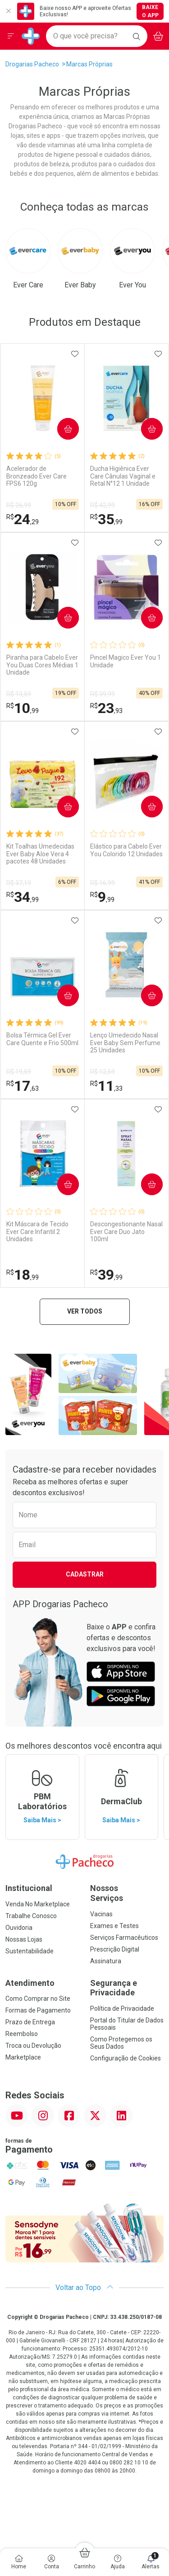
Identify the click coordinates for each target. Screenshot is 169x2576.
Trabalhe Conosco (31, 1915)
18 (22, 1274)
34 (22, 897)
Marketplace (23, 2057)
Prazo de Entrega (30, 2022)
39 (106, 1274)
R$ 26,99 (18, 505)
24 (22, 519)
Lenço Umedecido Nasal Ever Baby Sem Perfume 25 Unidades (125, 1043)
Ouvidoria (18, 1927)
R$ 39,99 (102, 694)
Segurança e (127, 1988)
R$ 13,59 (18, 694)
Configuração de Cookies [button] (125, 2058)
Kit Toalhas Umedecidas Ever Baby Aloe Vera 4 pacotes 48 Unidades (40, 854)
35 (106, 519)
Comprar (64, 428)
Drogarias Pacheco (32, 64)
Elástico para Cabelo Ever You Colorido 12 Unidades (126, 850)
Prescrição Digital (114, 1949)
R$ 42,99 (102, 505)
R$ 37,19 (18, 883)
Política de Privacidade (122, 2008)
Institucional (28, 1888)
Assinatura (105, 1961)
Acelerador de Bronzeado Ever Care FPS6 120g (36, 476)
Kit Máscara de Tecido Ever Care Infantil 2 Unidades (37, 1231)
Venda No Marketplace (37, 1904)
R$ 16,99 (102, 883)
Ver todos (84, 1311)
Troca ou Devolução (33, 2045)
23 (106, 708)
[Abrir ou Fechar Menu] (11, 36)
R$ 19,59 (18, 1071)
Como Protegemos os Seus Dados (121, 2043)
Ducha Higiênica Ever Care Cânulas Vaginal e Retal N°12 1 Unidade (122, 476)
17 (22, 1086)
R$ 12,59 (102, 1071)
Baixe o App (150, 11)
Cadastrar (85, 1574)
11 (106, 1086)
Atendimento (30, 1983)
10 (22, 708)
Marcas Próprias (89, 64)
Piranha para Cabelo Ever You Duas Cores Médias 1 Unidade (42, 665)
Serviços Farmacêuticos (124, 1937)
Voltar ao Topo (84, 2287)
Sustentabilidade (29, 1951)
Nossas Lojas (23, 1939)
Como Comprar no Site (37, 1998)
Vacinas (101, 1914)
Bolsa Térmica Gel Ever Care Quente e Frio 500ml (42, 1039)
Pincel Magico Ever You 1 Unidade (125, 661)
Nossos (127, 1893)
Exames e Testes (114, 1925)
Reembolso (21, 2033)
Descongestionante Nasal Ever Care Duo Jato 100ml (126, 1231)
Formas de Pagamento (38, 2010)
